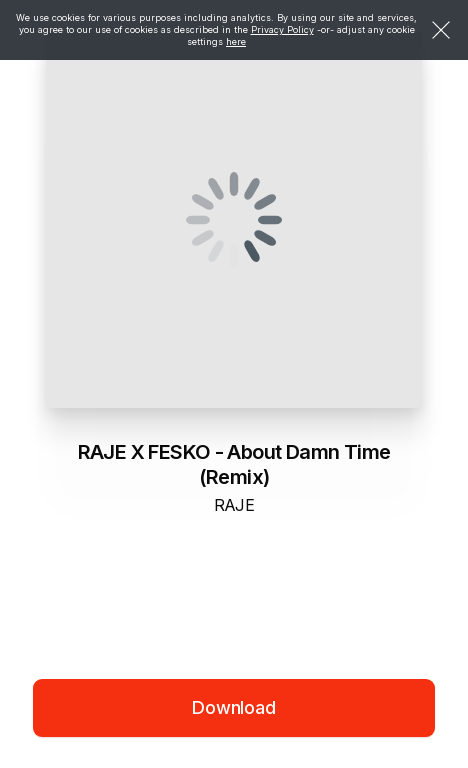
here (236, 41)
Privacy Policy (282, 29)
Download (234, 707)
